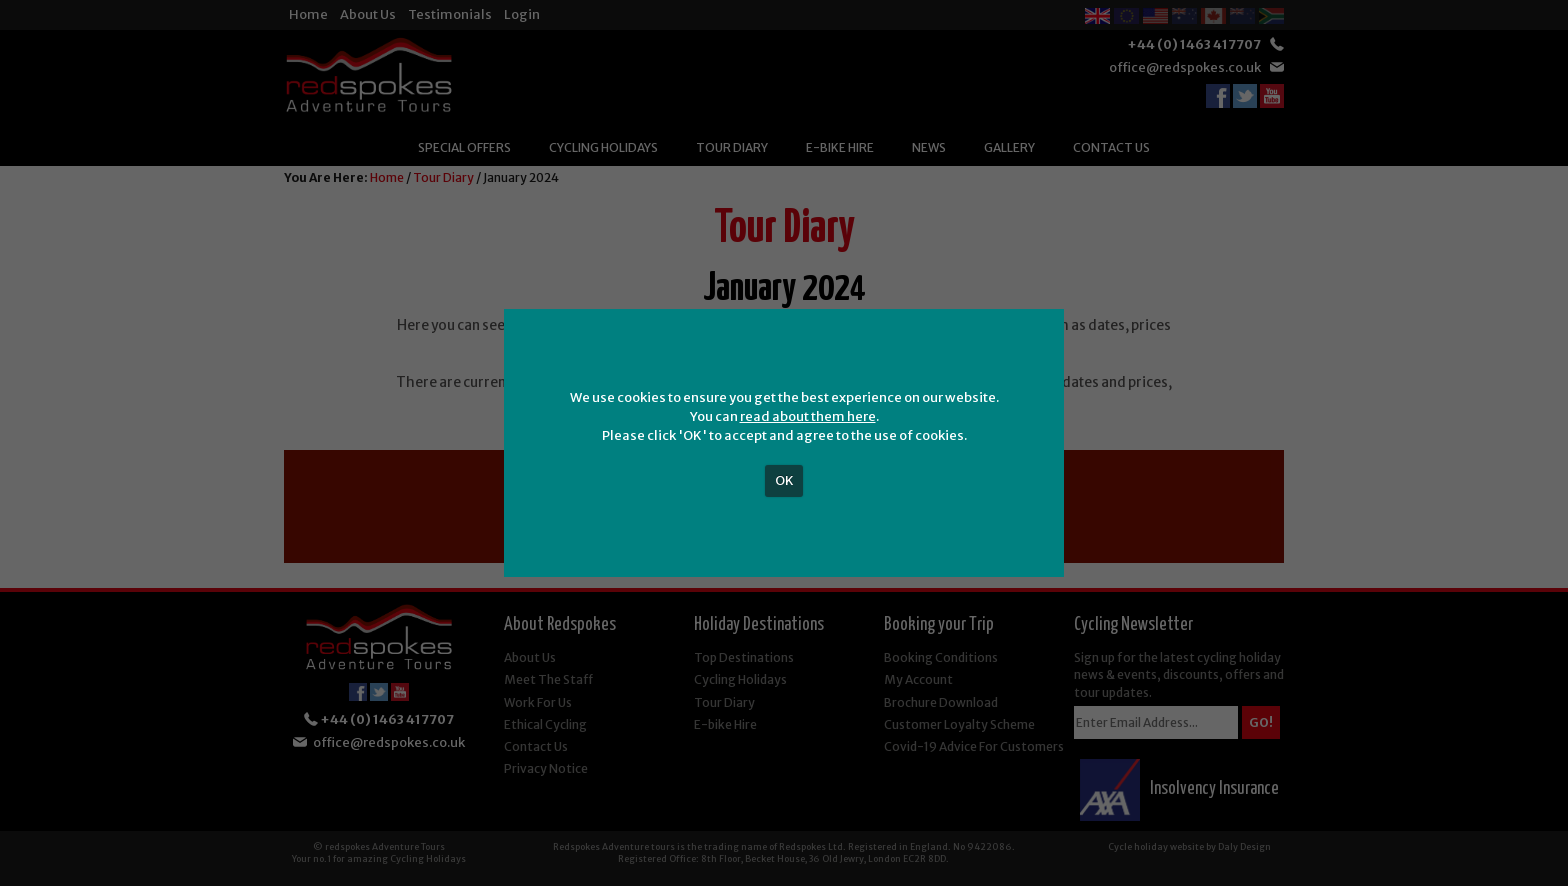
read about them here (808, 416)
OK (784, 480)
